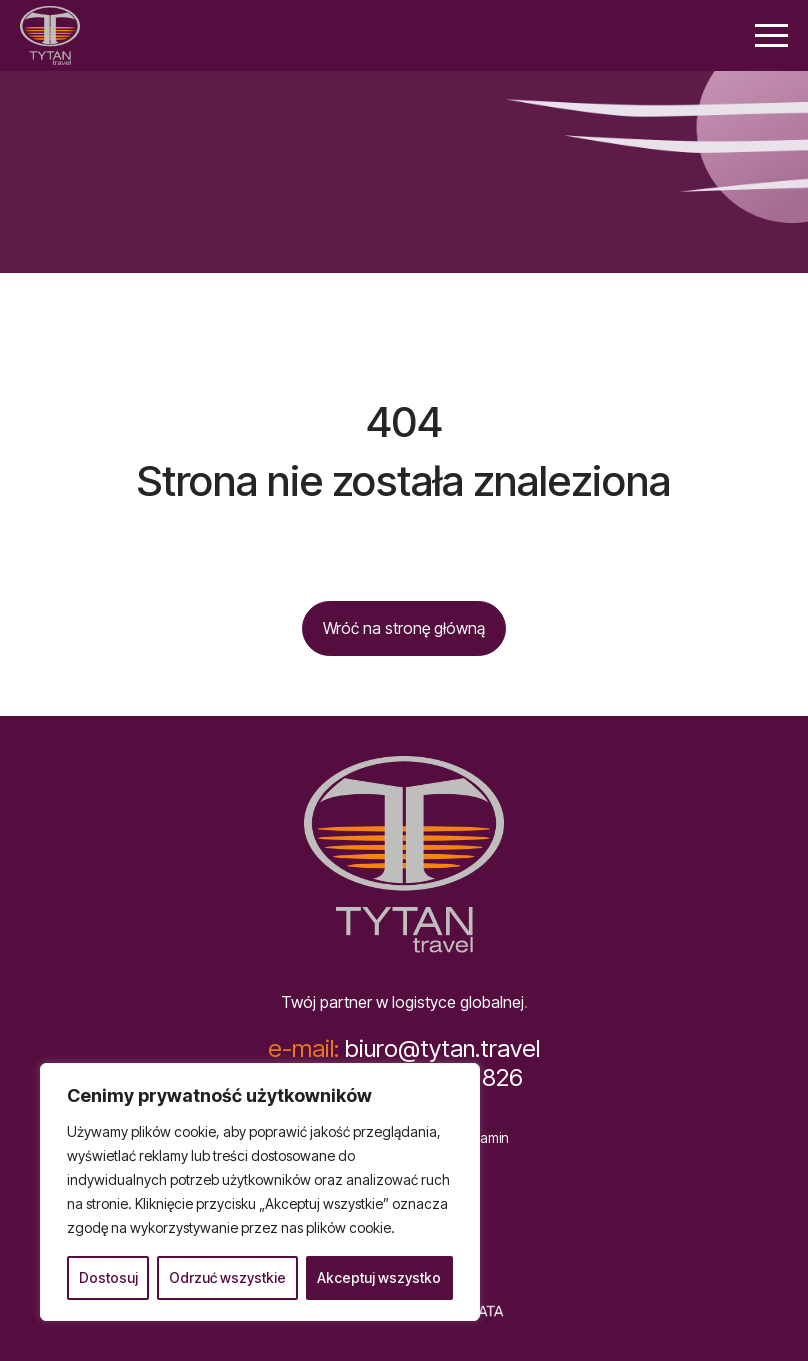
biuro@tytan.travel (404, 1049)
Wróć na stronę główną (404, 628)
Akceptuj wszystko (379, 1277)
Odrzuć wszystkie (227, 1277)
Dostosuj (108, 1277)
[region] (260, 1192)
